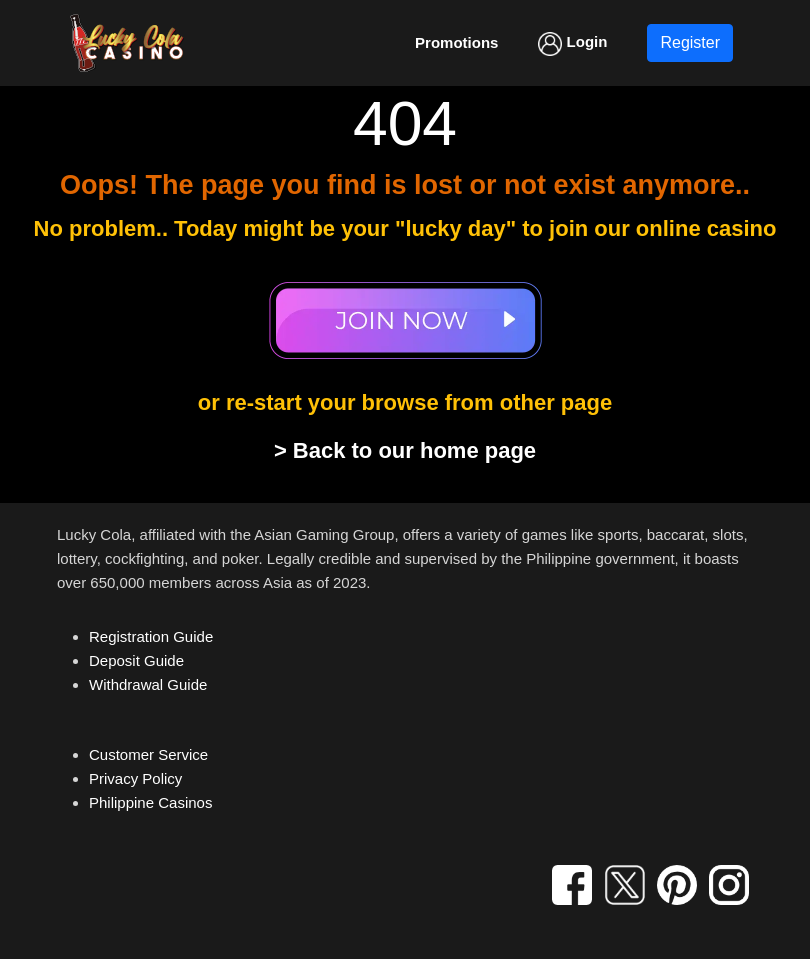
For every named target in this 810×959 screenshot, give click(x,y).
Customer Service (148, 754)
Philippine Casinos (150, 802)
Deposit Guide (136, 660)
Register (690, 42)
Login (572, 44)
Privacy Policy (135, 778)
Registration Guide (151, 636)
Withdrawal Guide (148, 684)
